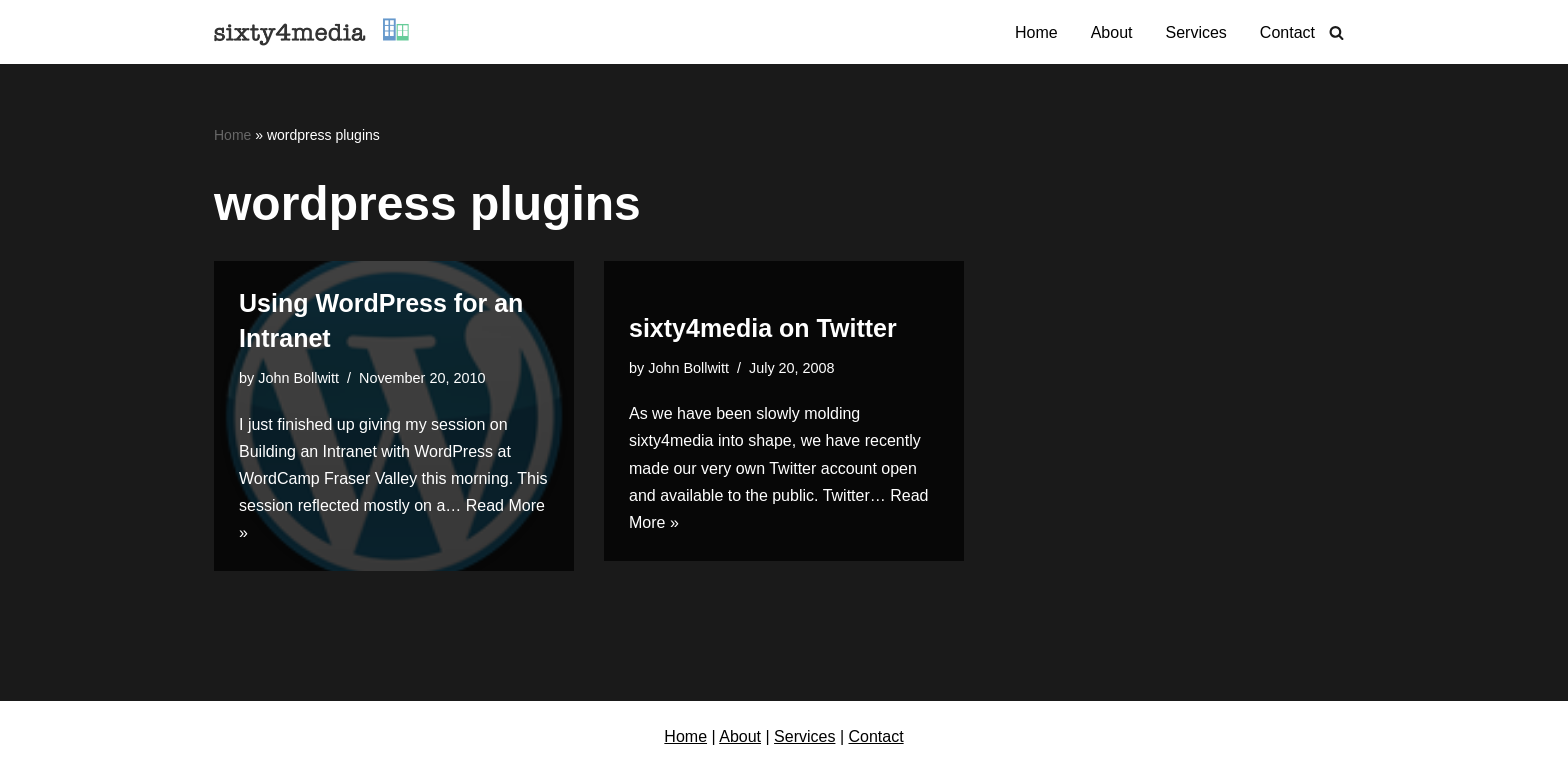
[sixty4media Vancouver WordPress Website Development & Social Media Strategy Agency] (311, 32)
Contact (1287, 32)
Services (1196, 32)
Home (1036, 32)
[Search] (1336, 32)
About (1112, 32)
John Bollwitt (298, 378)
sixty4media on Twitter (763, 328)
